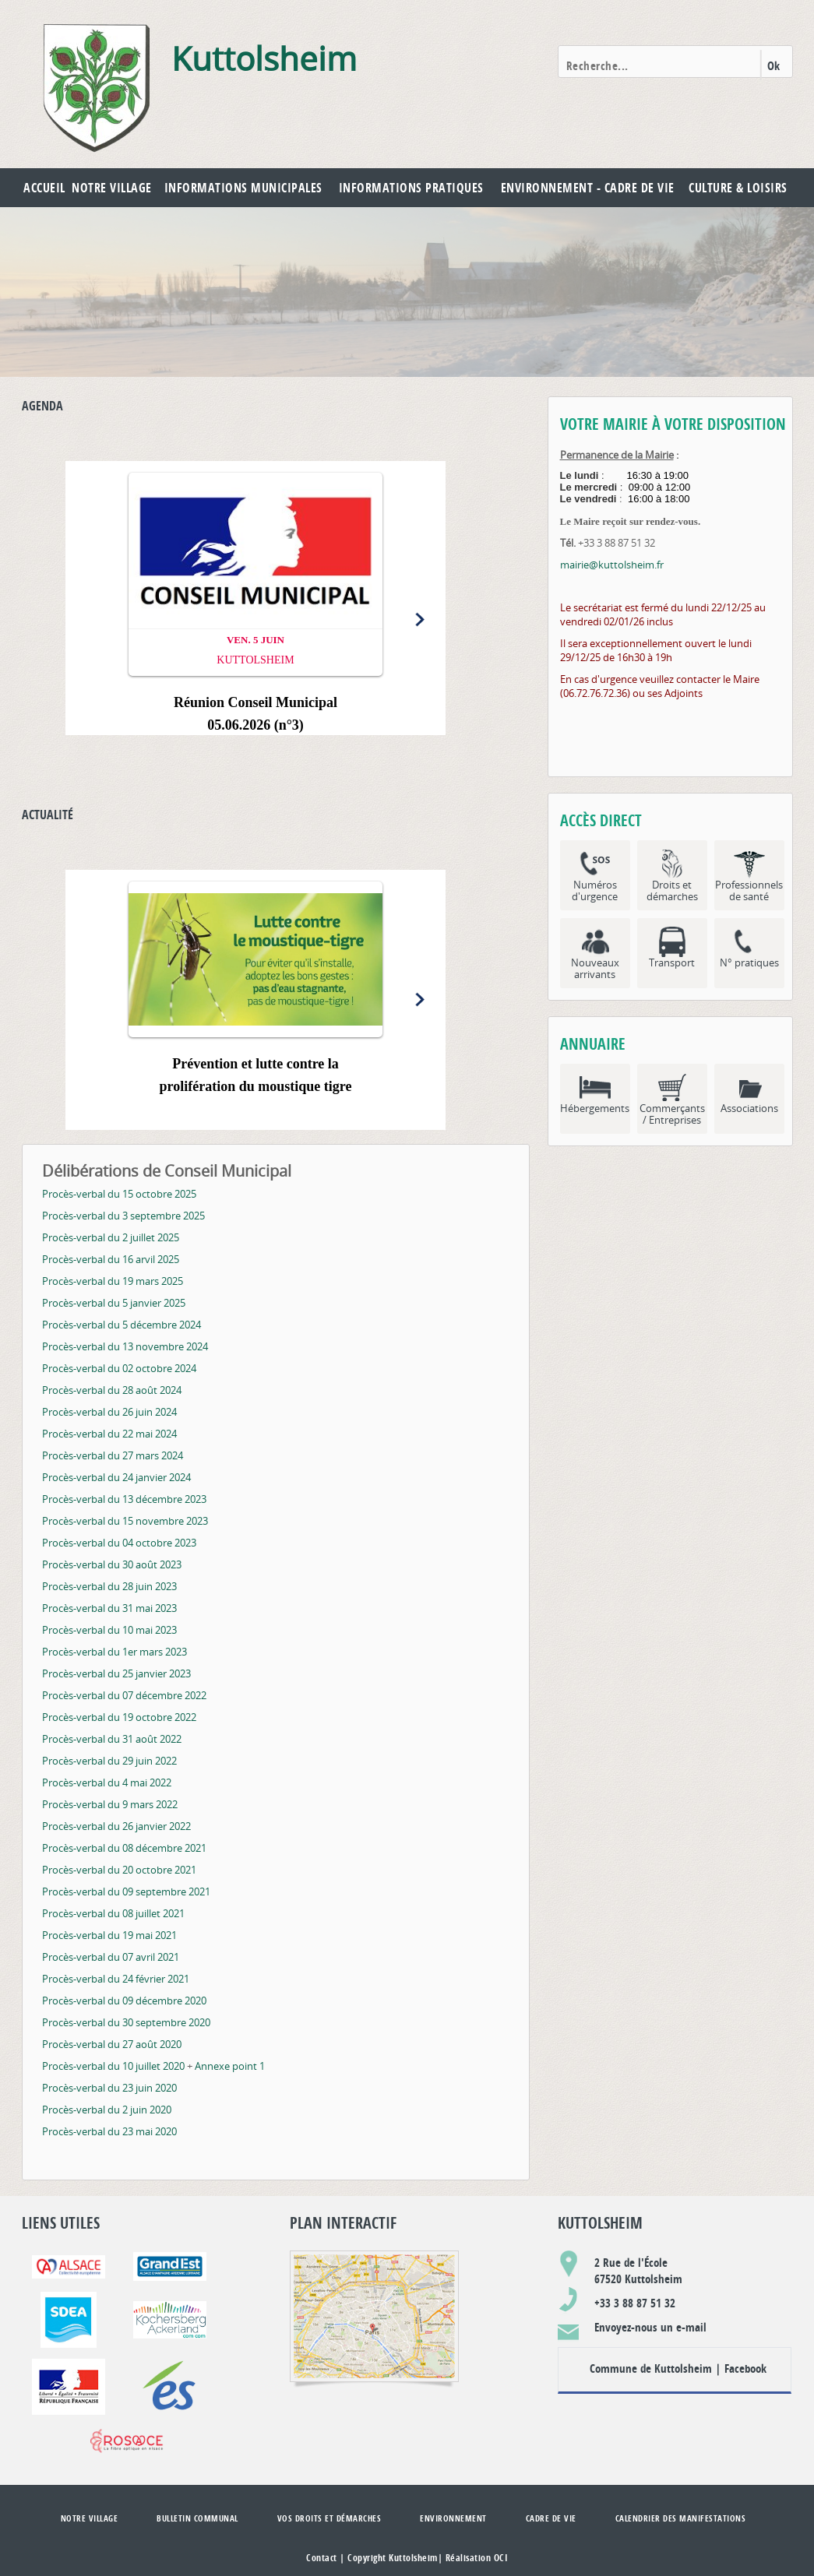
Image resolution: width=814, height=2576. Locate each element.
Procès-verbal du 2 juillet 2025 (110, 1237)
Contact (321, 2557)
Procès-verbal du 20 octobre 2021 (119, 1870)
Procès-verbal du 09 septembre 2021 (126, 1891)
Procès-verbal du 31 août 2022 (111, 1739)
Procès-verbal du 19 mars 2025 (112, 1281)
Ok (774, 66)
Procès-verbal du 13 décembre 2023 (124, 1499)
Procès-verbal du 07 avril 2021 (110, 1957)
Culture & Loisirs (738, 187)
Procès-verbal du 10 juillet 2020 (113, 2066)
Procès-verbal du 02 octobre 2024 (119, 1368)
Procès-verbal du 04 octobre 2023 (119, 1543)
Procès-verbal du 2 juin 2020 (106, 2110)
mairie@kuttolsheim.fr (612, 565)
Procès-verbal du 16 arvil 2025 (110, 1259)
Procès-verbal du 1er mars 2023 (114, 1652)
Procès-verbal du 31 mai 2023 (109, 1608)
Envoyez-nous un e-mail (650, 2327)
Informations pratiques (411, 187)
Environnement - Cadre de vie (588, 187)
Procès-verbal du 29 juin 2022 (109, 1761)
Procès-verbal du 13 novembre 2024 (125, 1346)
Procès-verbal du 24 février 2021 (115, 1979)
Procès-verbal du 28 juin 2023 (109, 1586)
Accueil (44, 187)
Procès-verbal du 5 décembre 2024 (121, 1325)
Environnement (453, 2518)
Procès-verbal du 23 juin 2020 (109, 2088)
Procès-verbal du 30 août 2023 (111, 1564)
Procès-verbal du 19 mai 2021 (109, 1935)
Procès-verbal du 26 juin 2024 (109, 1412)
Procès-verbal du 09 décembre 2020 (124, 2001)
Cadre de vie (551, 2518)
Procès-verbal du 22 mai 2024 (109, 1434)
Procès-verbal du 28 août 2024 (111, 1390)
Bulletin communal (197, 2518)
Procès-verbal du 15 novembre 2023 (125, 1521)
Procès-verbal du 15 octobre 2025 (119, 1194)
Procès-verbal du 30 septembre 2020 (126, 2022)
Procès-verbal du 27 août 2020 (111, 2044)
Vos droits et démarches (329, 2518)
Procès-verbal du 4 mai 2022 (106, 1782)
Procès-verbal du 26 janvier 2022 (116, 1826)
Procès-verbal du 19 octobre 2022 (119, 1717)
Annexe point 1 (230, 2066)
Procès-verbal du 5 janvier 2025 (113, 1303)
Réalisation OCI (477, 2557)
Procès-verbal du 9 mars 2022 (110, 1804)
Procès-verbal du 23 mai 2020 (109, 2131)
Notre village (112, 187)
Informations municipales (243, 187)
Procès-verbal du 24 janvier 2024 (116, 1477)
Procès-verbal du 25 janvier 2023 (116, 1673)
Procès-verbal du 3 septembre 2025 (123, 1216)
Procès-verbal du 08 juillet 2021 (113, 1913)
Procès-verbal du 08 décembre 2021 (124, 1848)
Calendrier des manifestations (680, 2518)
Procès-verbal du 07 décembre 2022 (124, 1695)
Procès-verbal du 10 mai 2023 (109, 1630)
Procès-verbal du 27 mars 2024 (112, 1455)
